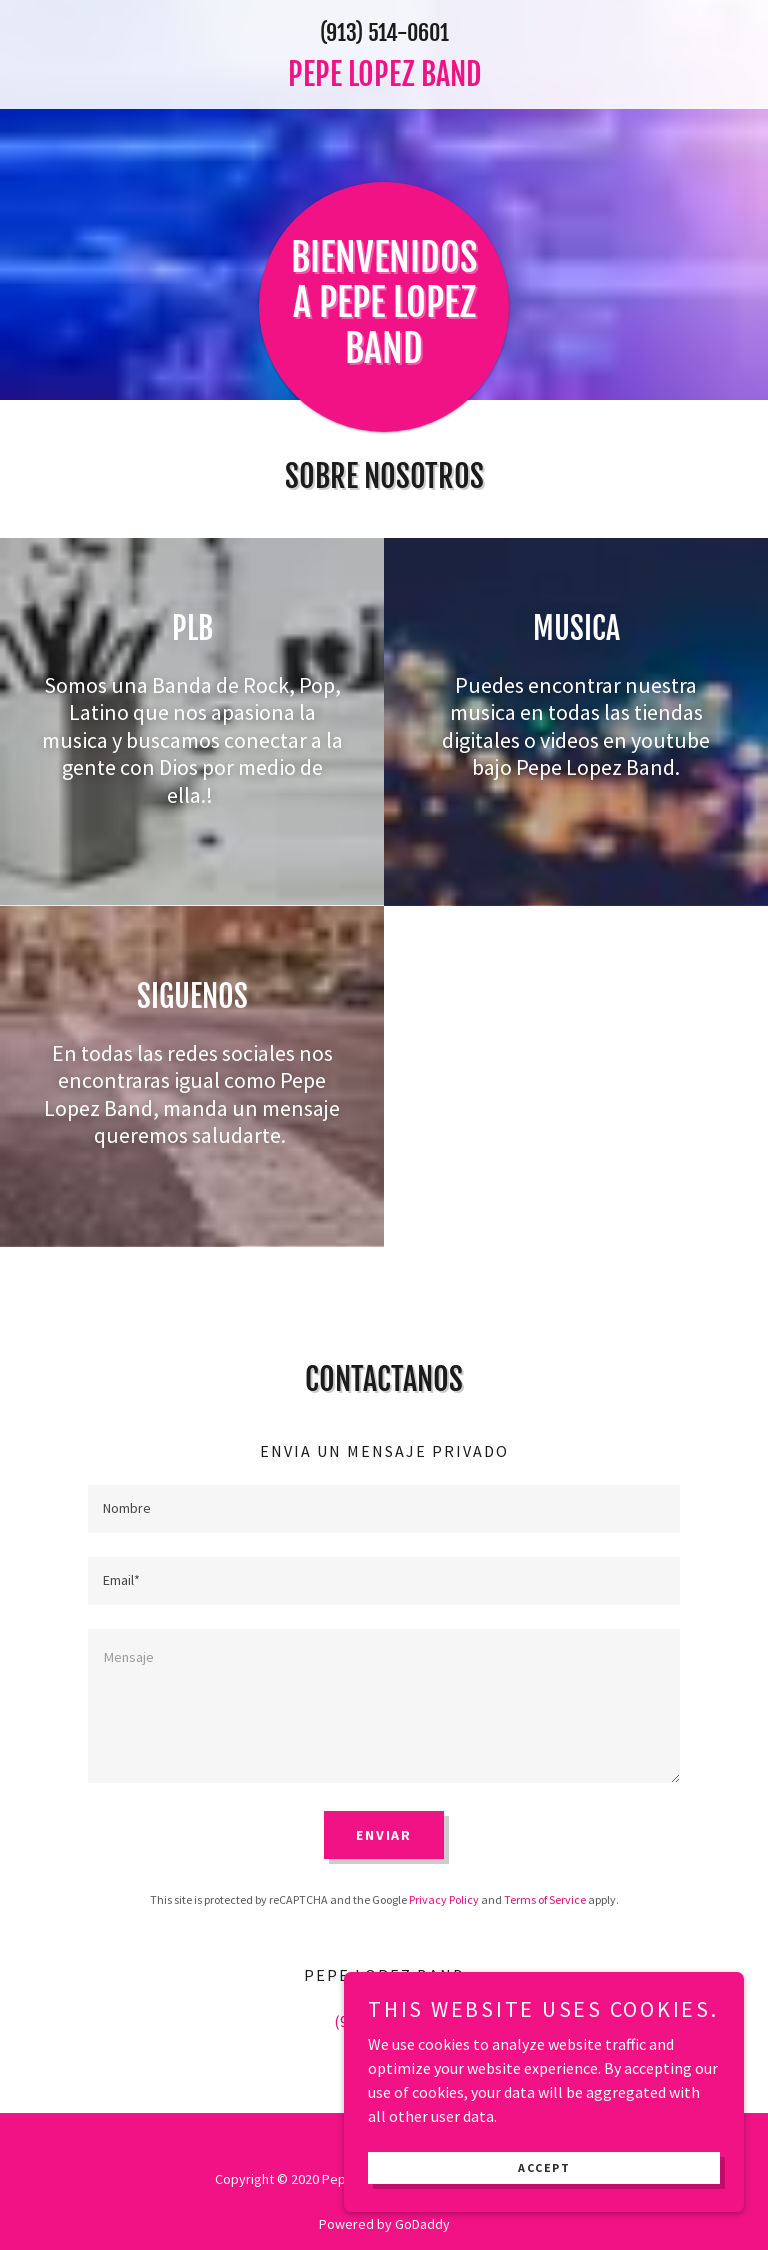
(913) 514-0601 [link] (384, 32)
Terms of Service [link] (545, 1899)
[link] (384, 80)
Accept (544, 2196)
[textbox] (384, 1509)
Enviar (384, 1835)
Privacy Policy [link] (444, 1899)
